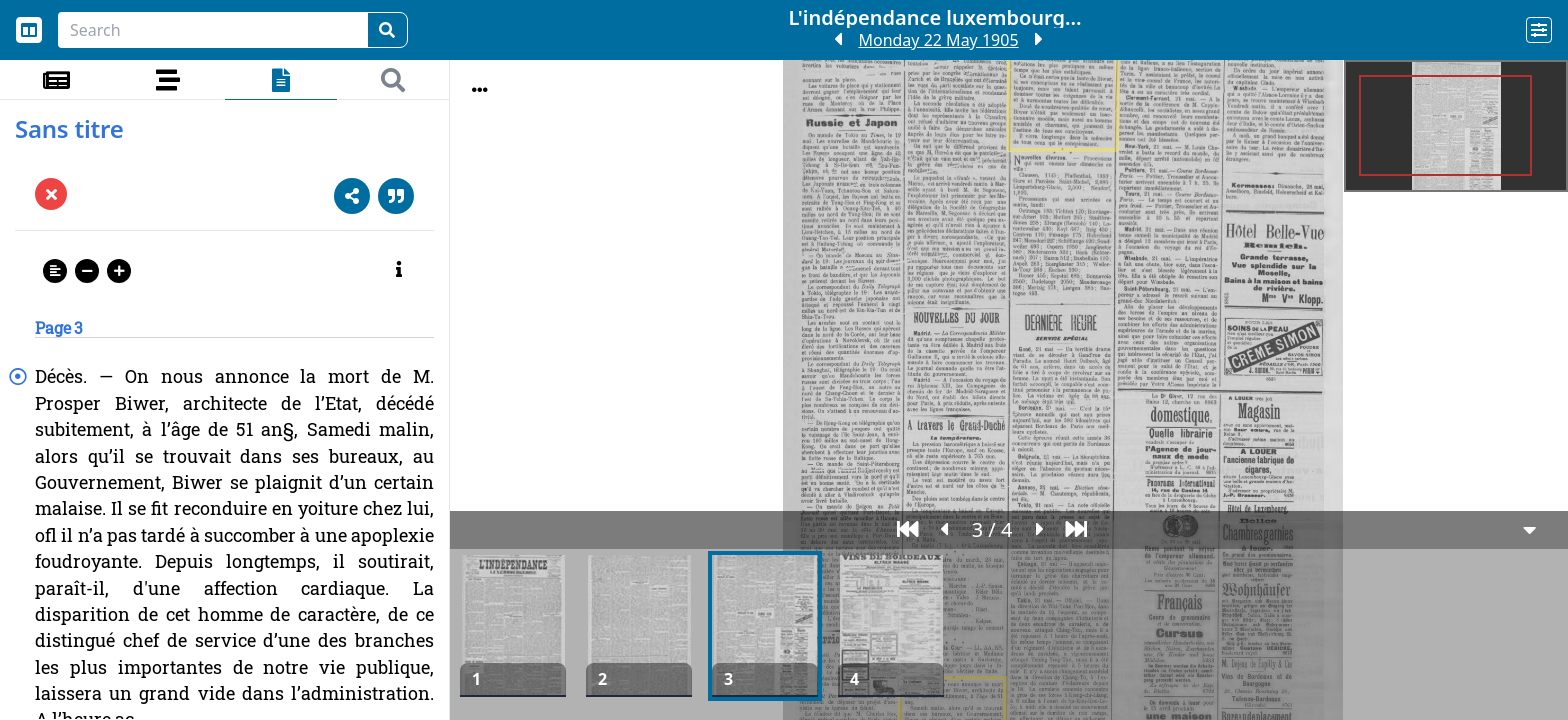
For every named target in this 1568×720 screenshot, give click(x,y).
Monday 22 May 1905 (938, 40)
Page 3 (59, 327)
